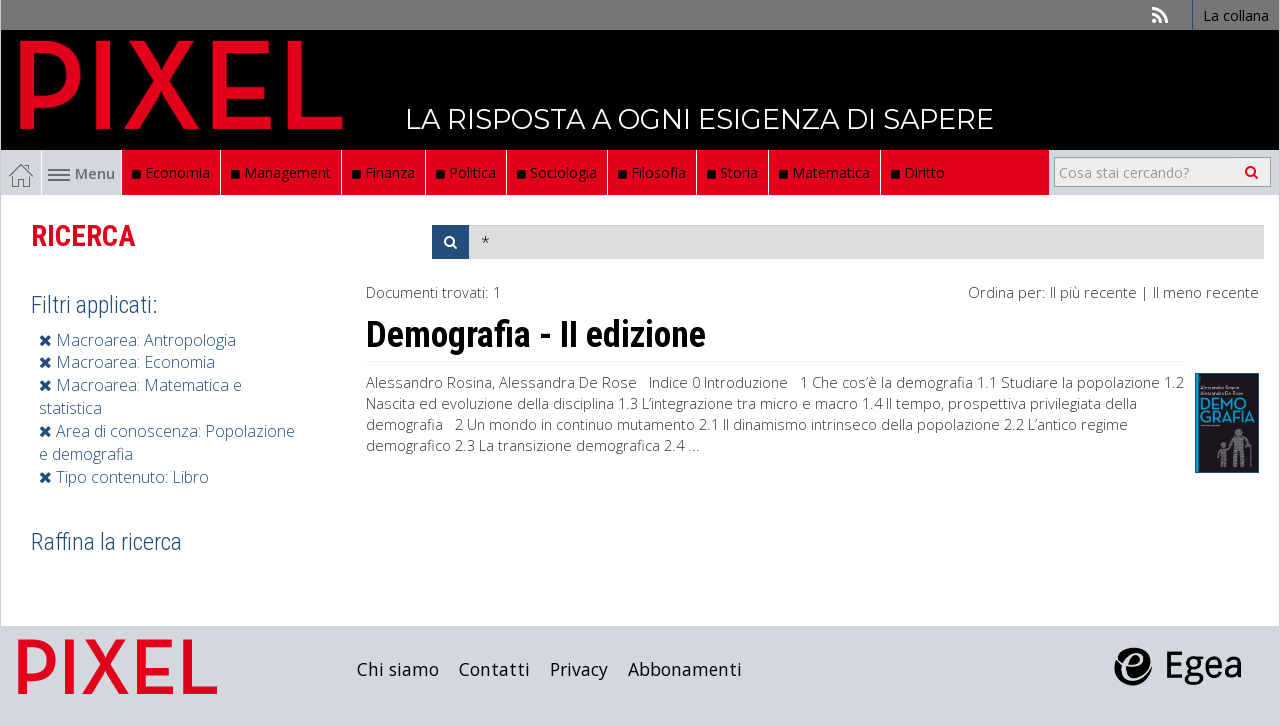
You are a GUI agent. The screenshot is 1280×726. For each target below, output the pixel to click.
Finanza (383, 172)
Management (281, 172)
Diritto (918, 172)
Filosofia (652, 172)
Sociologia (557, 172)
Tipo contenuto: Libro (124, 477)
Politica (466, 172)
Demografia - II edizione (536, 335)
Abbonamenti (685, 669)
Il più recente (1093, 292)
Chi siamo (398, 669)
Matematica (824, 172)
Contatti (494, 669)
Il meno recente (1206, 292)
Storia (732, 172)
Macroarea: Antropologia (137, 340)
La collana (1236, 15)
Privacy (579, 669)
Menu (81, 173)
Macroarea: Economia (127, 362)
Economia (171, 172)
